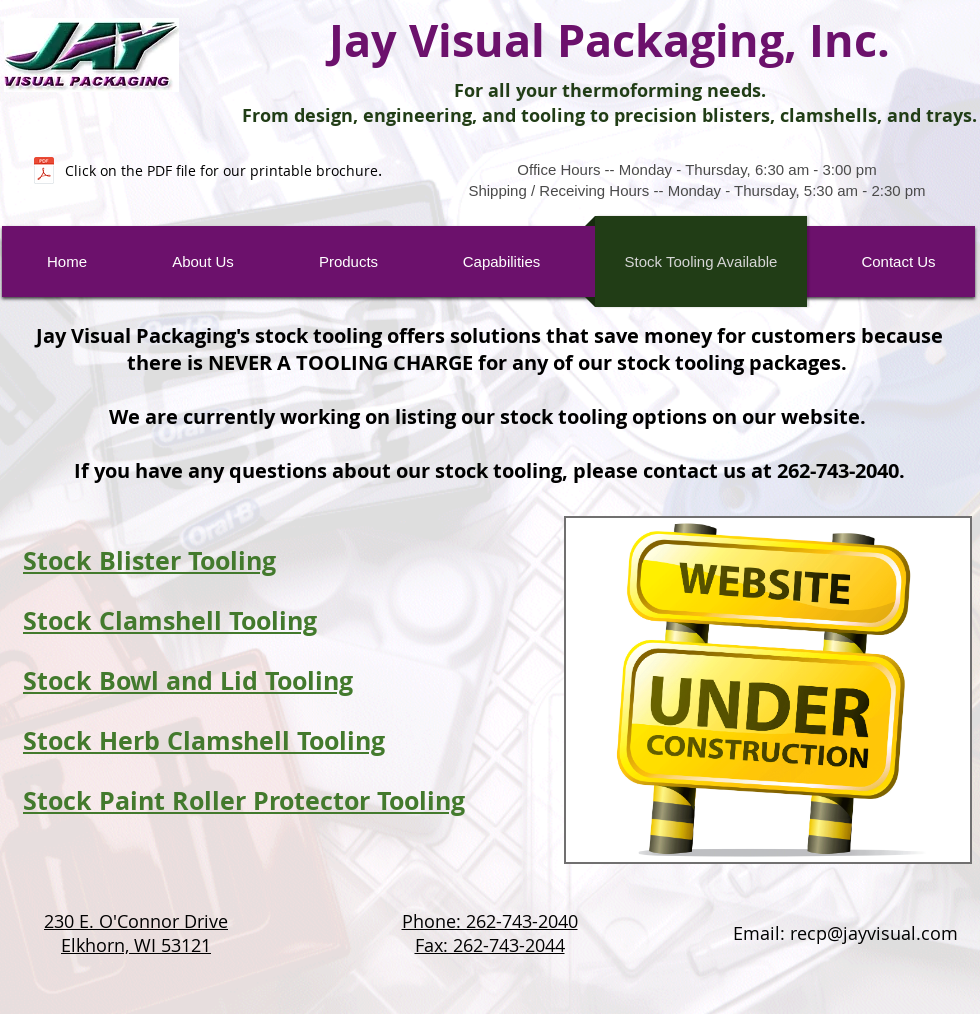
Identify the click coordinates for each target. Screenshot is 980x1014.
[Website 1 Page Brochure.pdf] (43, 173)
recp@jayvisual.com (874, 933)
